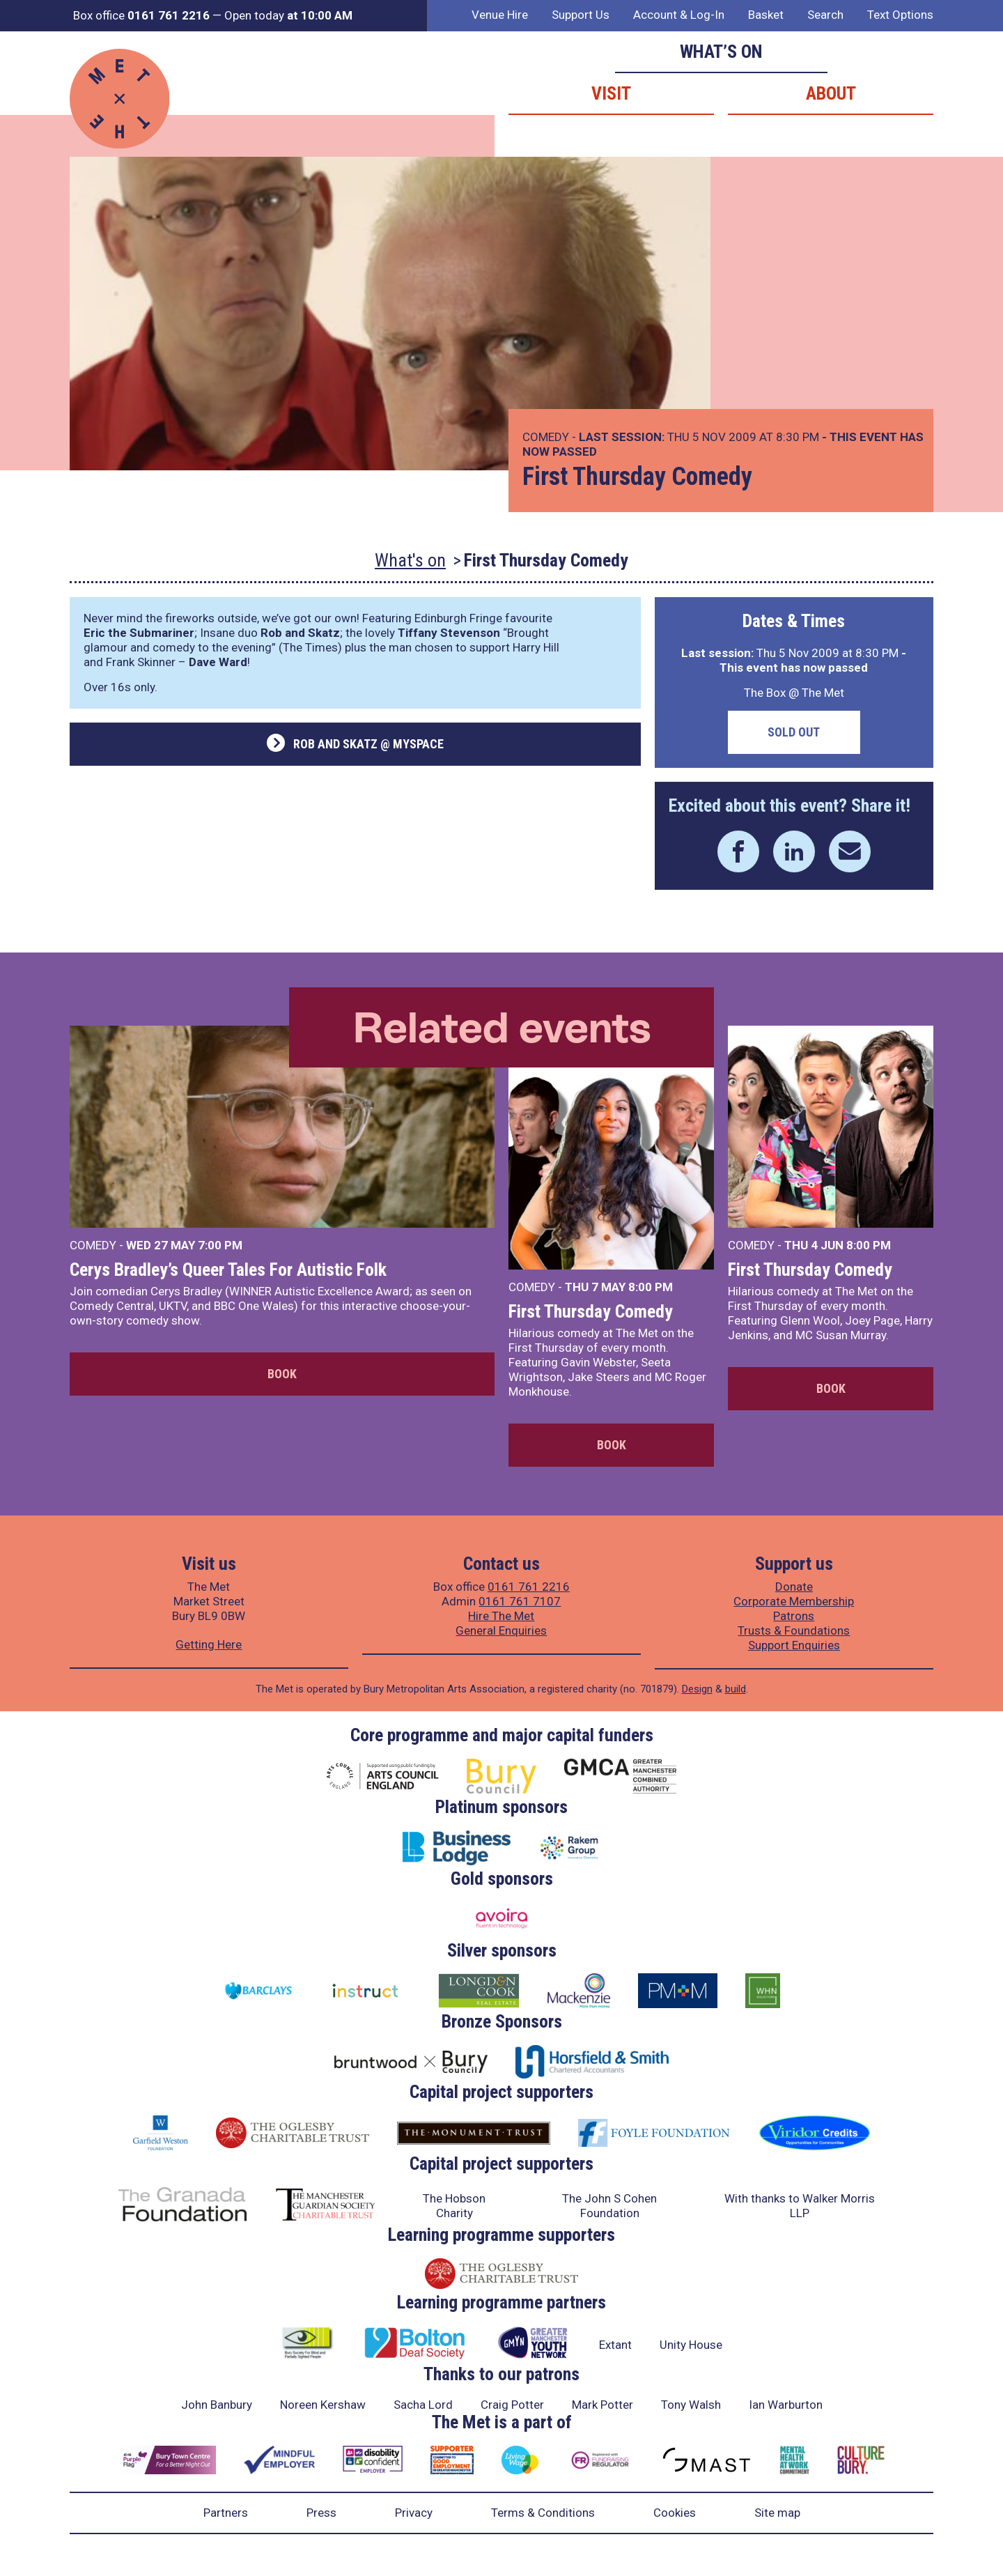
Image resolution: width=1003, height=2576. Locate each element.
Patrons (793, 1616)
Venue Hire (500, 14)
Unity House (691, 2345)
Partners (225, 2513)
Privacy (414, 2513)
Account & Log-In (678, 14)
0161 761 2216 (529, 1587)
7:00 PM (220, 1245)
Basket (766, 14)
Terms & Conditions (543, 2513)
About (831, 93)
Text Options (900, 14)
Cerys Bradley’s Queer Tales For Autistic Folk (228, 1269)
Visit (611, 93)
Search (825, 14)
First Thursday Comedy (590, 1311)
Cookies (674, 2513)
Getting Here (209, 1644)
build (735, 1689)
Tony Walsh (691, 2405)
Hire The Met (501, 1616)
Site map (777, 2513)
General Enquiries (501, 1630)
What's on (410, 560)
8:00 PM (650, 1287)
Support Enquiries (794, 1645)
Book (282, 1373)
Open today (288, 15)
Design (697, 1689)
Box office (141, 15)
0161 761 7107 (520, 1601)
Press (321, 2513)
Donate (794, 1587)
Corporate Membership (793, 1601)
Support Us (580, 14)
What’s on (721, 51)
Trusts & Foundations (794, 1630)
